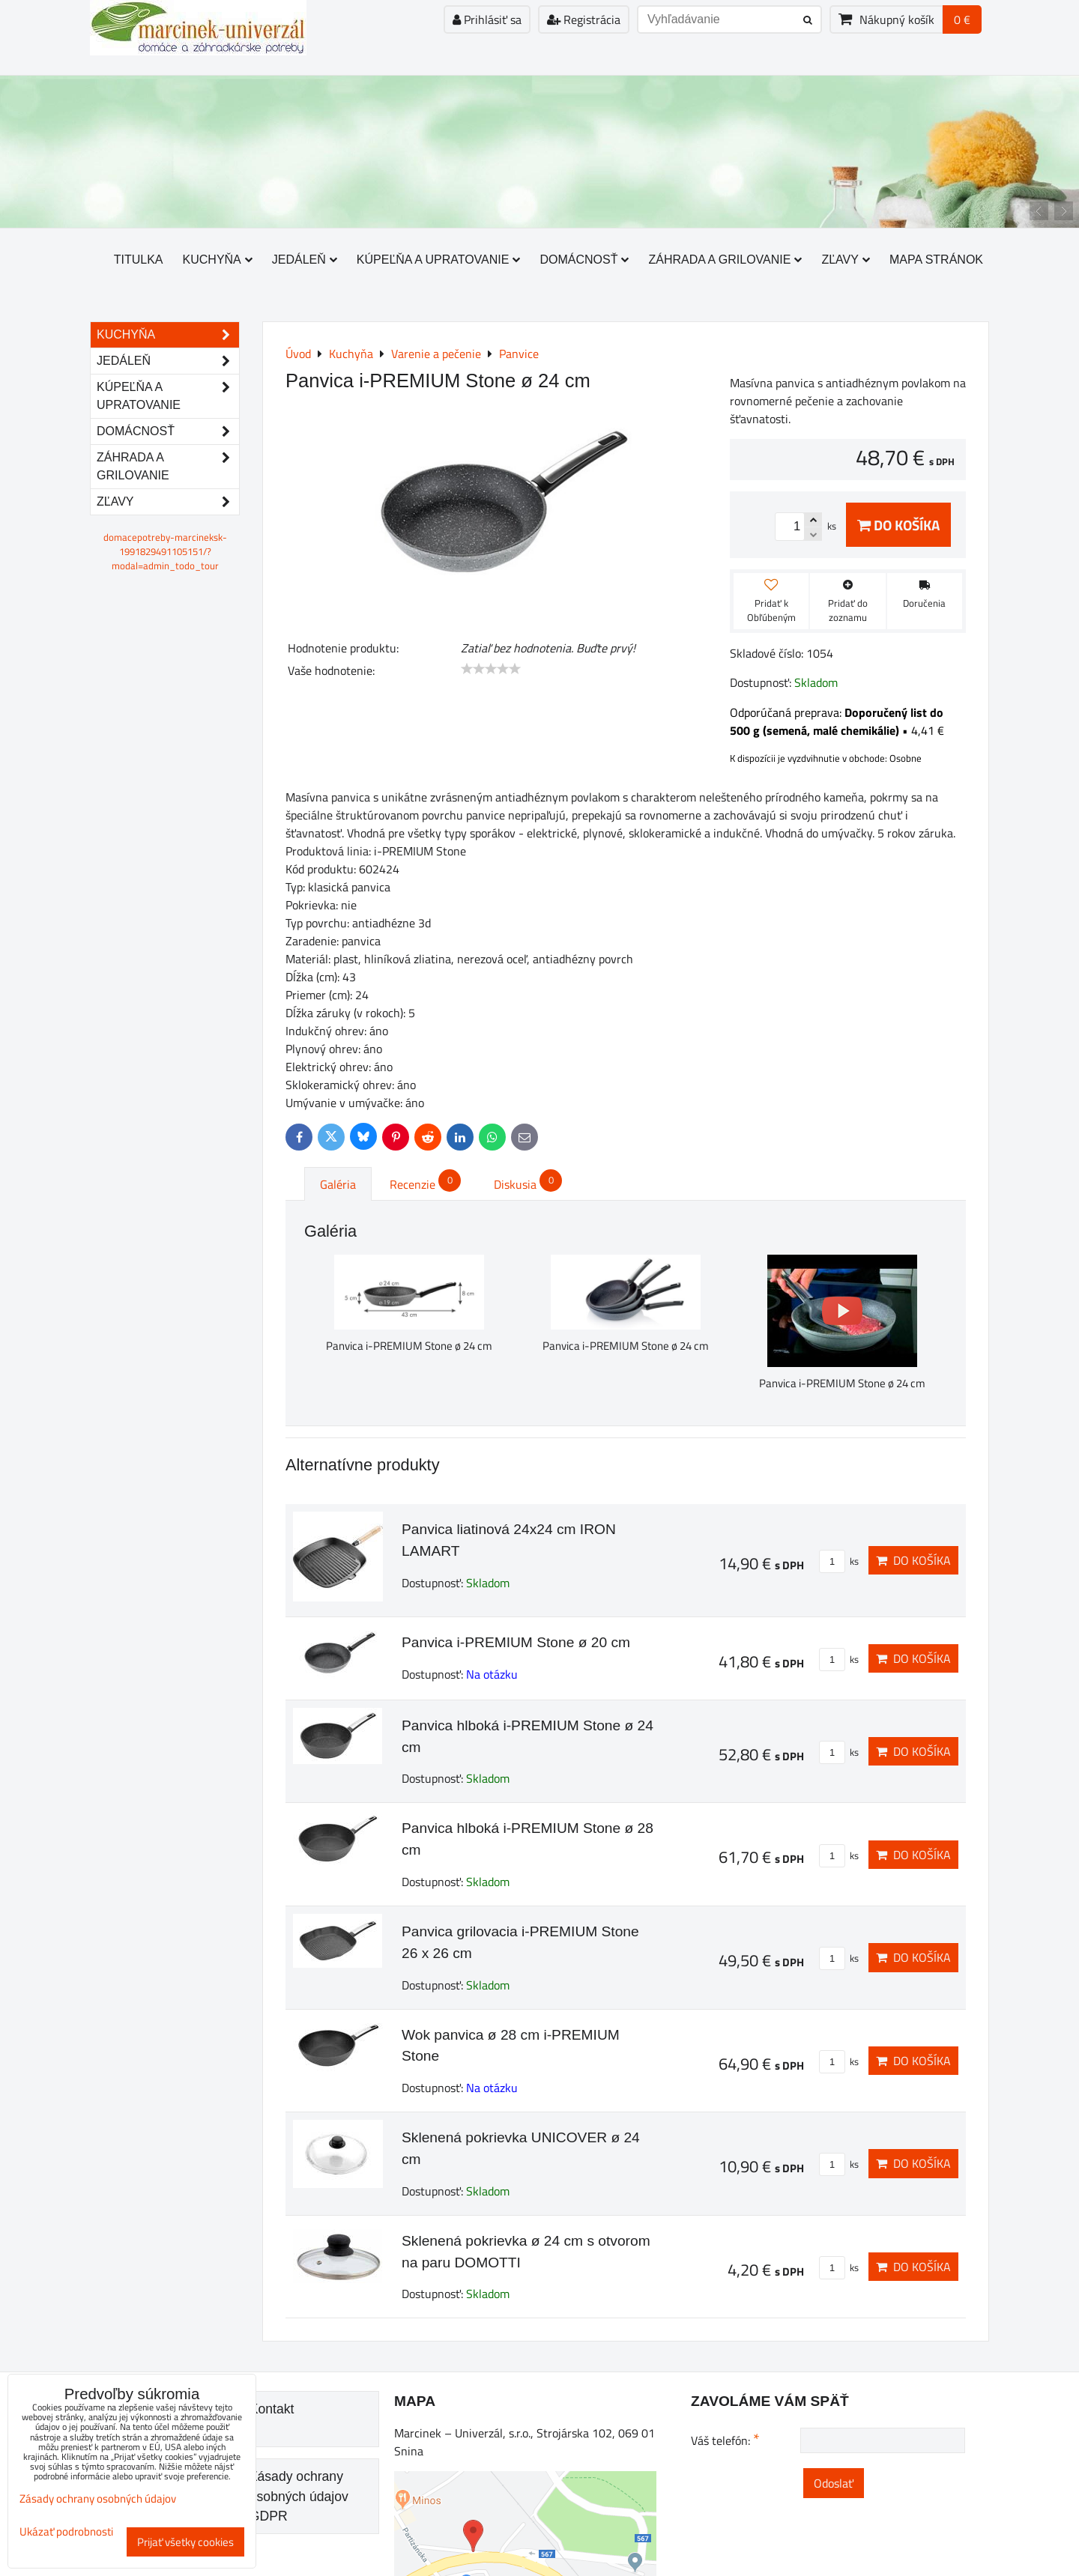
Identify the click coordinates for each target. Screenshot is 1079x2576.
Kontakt (272, 2408)
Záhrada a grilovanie (725, 259)
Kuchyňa (218, 259)
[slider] (491, 669)
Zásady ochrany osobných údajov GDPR (299, 2496)
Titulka (138, 259)
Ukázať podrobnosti (66, 2532)
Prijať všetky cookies (185, 2542)
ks (839, 1561)
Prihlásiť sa (487, 19)
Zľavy (845, 259)
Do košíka (898, 525)
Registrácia (583, 19)
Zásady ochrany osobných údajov (97, 2498)
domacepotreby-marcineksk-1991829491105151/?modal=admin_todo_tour (165, 551)
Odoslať (833, 2483)
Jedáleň (304, 259)
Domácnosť (584, 259)
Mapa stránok (936, 259)
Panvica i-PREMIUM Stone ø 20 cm (516, 1642)
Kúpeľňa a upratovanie (439, 259)
